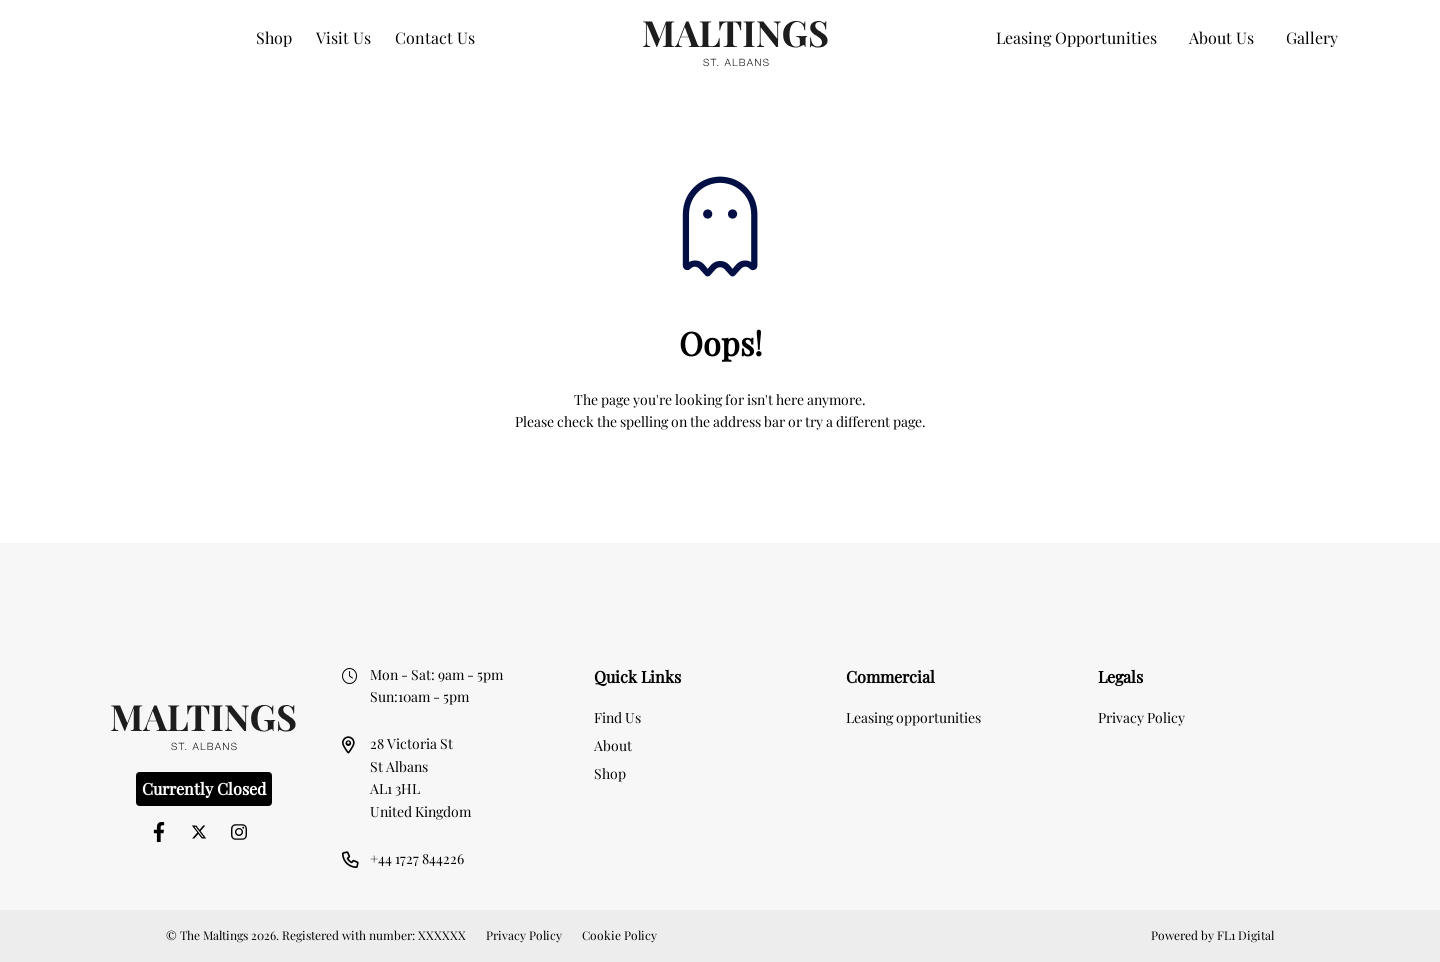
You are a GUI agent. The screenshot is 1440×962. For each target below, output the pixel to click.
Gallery (1312, 37)
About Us (1221, 37)
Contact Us (435, 37)
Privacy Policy (1141, 717)
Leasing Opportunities (1076, 37)
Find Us (617, 717)
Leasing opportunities (913, 717)
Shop (274, 37)
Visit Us (343, 37)
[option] (720, 575)
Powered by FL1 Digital (1212, 935)
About (613, 745)
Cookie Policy (619, 935)
